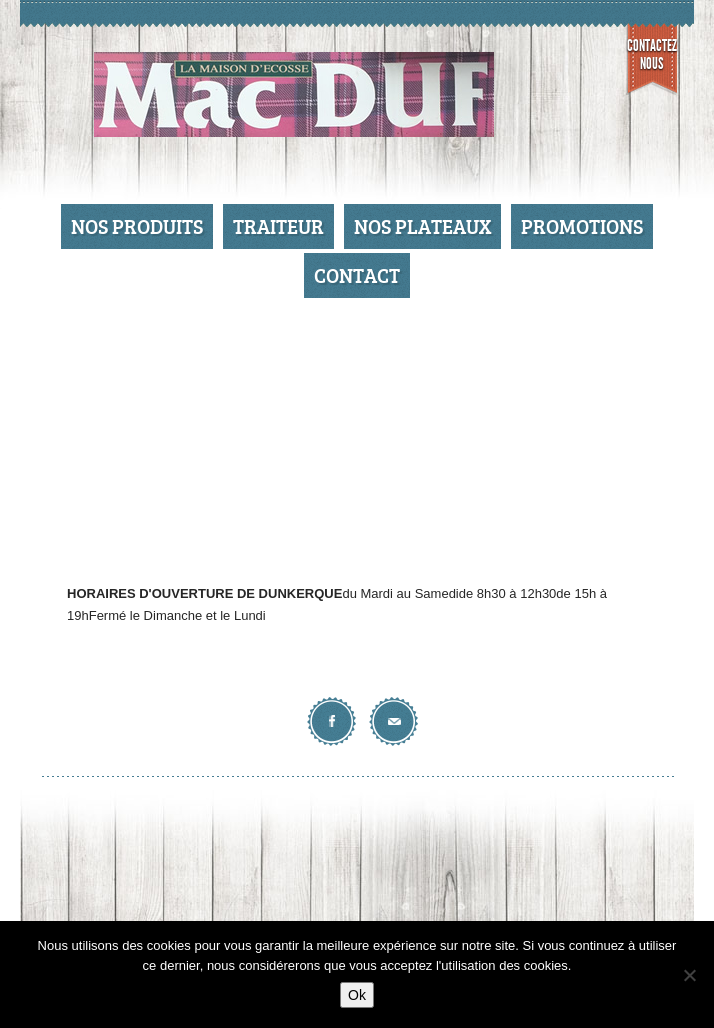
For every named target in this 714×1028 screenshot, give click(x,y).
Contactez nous (652, 54)
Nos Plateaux (422, 226)
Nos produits (137, 226)
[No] (689, 975)
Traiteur (278, 226)
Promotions (582, 226)
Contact (357, 275)
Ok (357, 995)
